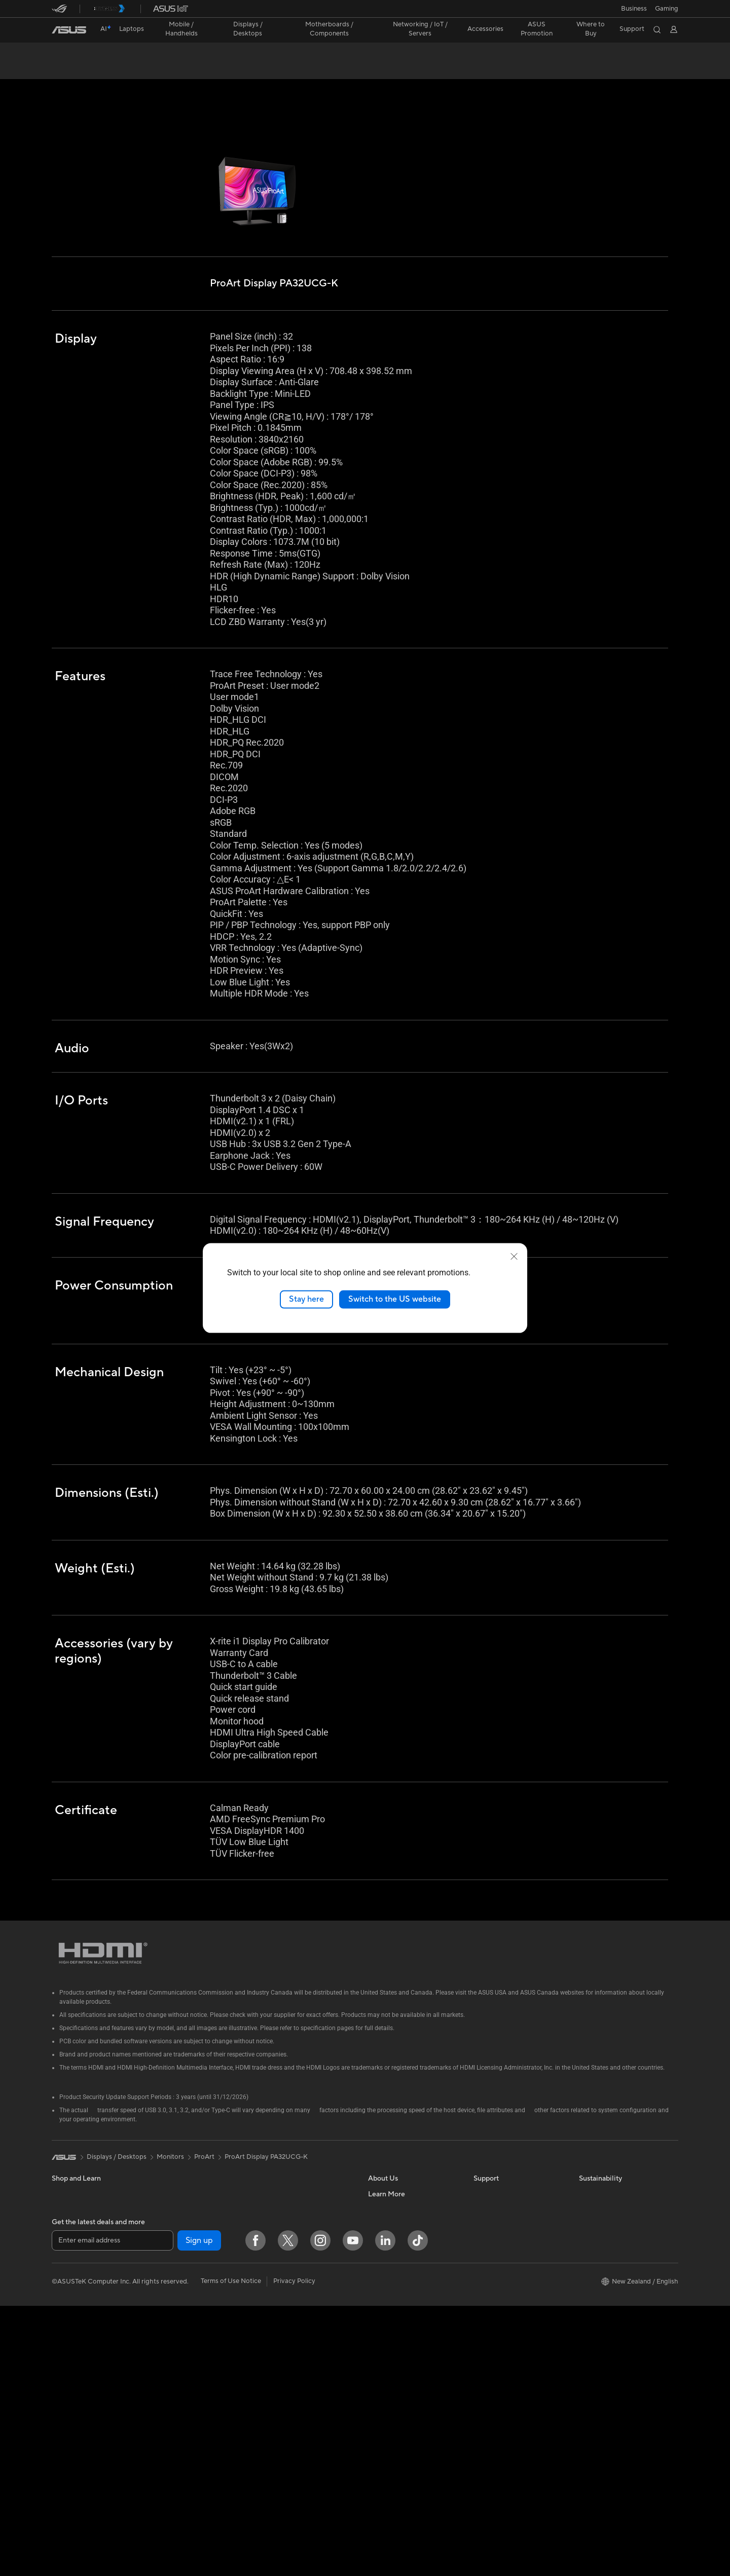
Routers (273, 2206)
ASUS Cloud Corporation (406, 2266)
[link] (69, 29)
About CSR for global (400, 2236)
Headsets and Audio (291, 2336)
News (376, 2205)
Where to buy (388, 2434)
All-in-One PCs (179, 2190)
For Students (71, 2236)
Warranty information (505, 2297)
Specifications (113, 69)
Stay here (306, 1299)
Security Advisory (500, 2251)
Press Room (386, 2251)
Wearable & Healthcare (86, 2298)
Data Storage (281, 2175)
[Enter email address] (112, 2510)
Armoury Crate (390, 2449)
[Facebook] (255, 2510)
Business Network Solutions (302, 2275)
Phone (61, 2282)
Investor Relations (395, 2221)
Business (634, 9)
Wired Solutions (285, 2260)
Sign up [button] (199, 2510)
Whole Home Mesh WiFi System (297, 2225)
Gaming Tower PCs (185, 2221)
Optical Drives (178, 2343)
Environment (598, 2190)
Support (196, 69)
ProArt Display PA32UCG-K (116, 53)
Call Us (484, 2236)
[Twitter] (288, 2510)
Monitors (65, 2329)
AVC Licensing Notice (400, 2404)
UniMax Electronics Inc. (403, 2297)
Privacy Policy (294, 2551)
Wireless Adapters (288, 2244)
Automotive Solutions (400, 2388)
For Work (66, 2206)
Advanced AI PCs (394, 2343)
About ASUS (387, 2175)
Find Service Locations (507, 2190)
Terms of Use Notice (231, 2551)
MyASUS (487, 2281)
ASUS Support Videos (506, 2266)
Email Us (486, 2221)
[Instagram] (320, 2510)
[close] (514, 1257)
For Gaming (69, 2252)
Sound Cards (176, 2328)
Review (159, 69)
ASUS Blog (385, 2419)
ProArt (204, 2138)
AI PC (376, 2328)
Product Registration (504, 2205)
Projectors (172, 2175)
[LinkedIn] (385, 2510)
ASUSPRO (384, 2373)
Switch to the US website (394, 1299)
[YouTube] (353, 2510)
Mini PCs (170, 2236)
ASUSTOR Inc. (390, 2281)
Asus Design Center (397, 2358)
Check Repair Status (504, 2175)
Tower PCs (173, 2205)
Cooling (168, 2297)
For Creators (71, 2221)
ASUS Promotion (537, 29)
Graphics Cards (180, 2282)
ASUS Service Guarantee (510, 2312)
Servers (272, 2290)
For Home (67, 2191)
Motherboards (179, 2267)
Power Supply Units (186, 2312)
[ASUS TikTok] (418, 2510)
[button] (666, 8)
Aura (375, 2464)
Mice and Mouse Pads (293, 2321)
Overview (65, 69)
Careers (380, 2190)
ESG (585, 2175)
